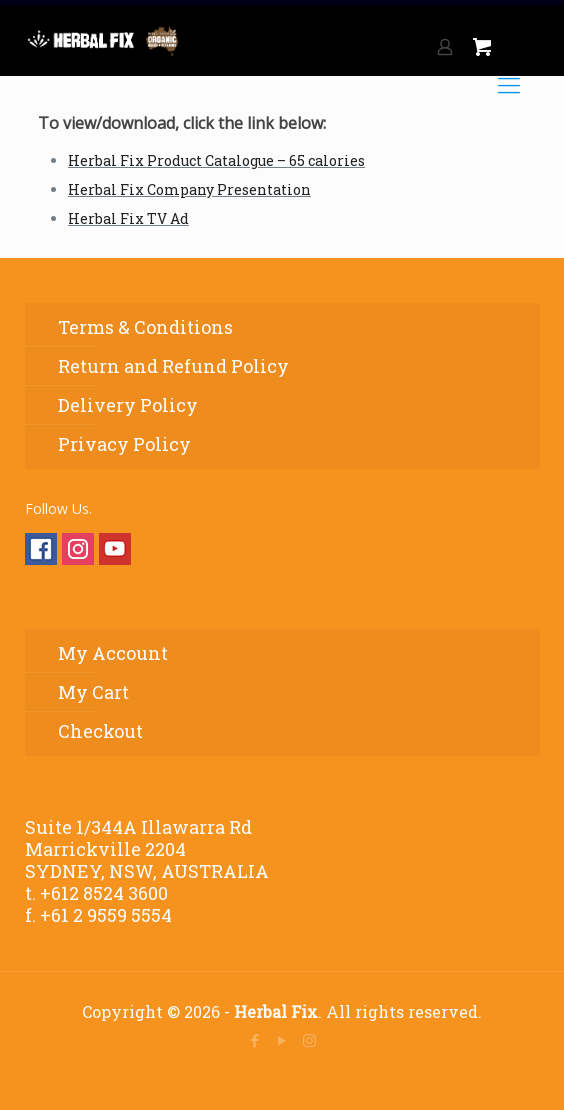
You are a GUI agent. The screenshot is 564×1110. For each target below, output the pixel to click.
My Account (113, 653)
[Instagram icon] (309, 1040)
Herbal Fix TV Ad (128, 218)
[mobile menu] (509, 85)
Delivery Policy (128, 405)
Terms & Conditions (145, 327)
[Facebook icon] (255, 1040)
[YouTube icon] (282, 1040)
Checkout (100, 731)
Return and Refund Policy (173, 366)
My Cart (93, 692)
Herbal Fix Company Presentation (189, 189)
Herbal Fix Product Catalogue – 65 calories (216, 160)
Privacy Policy (124, 444)
